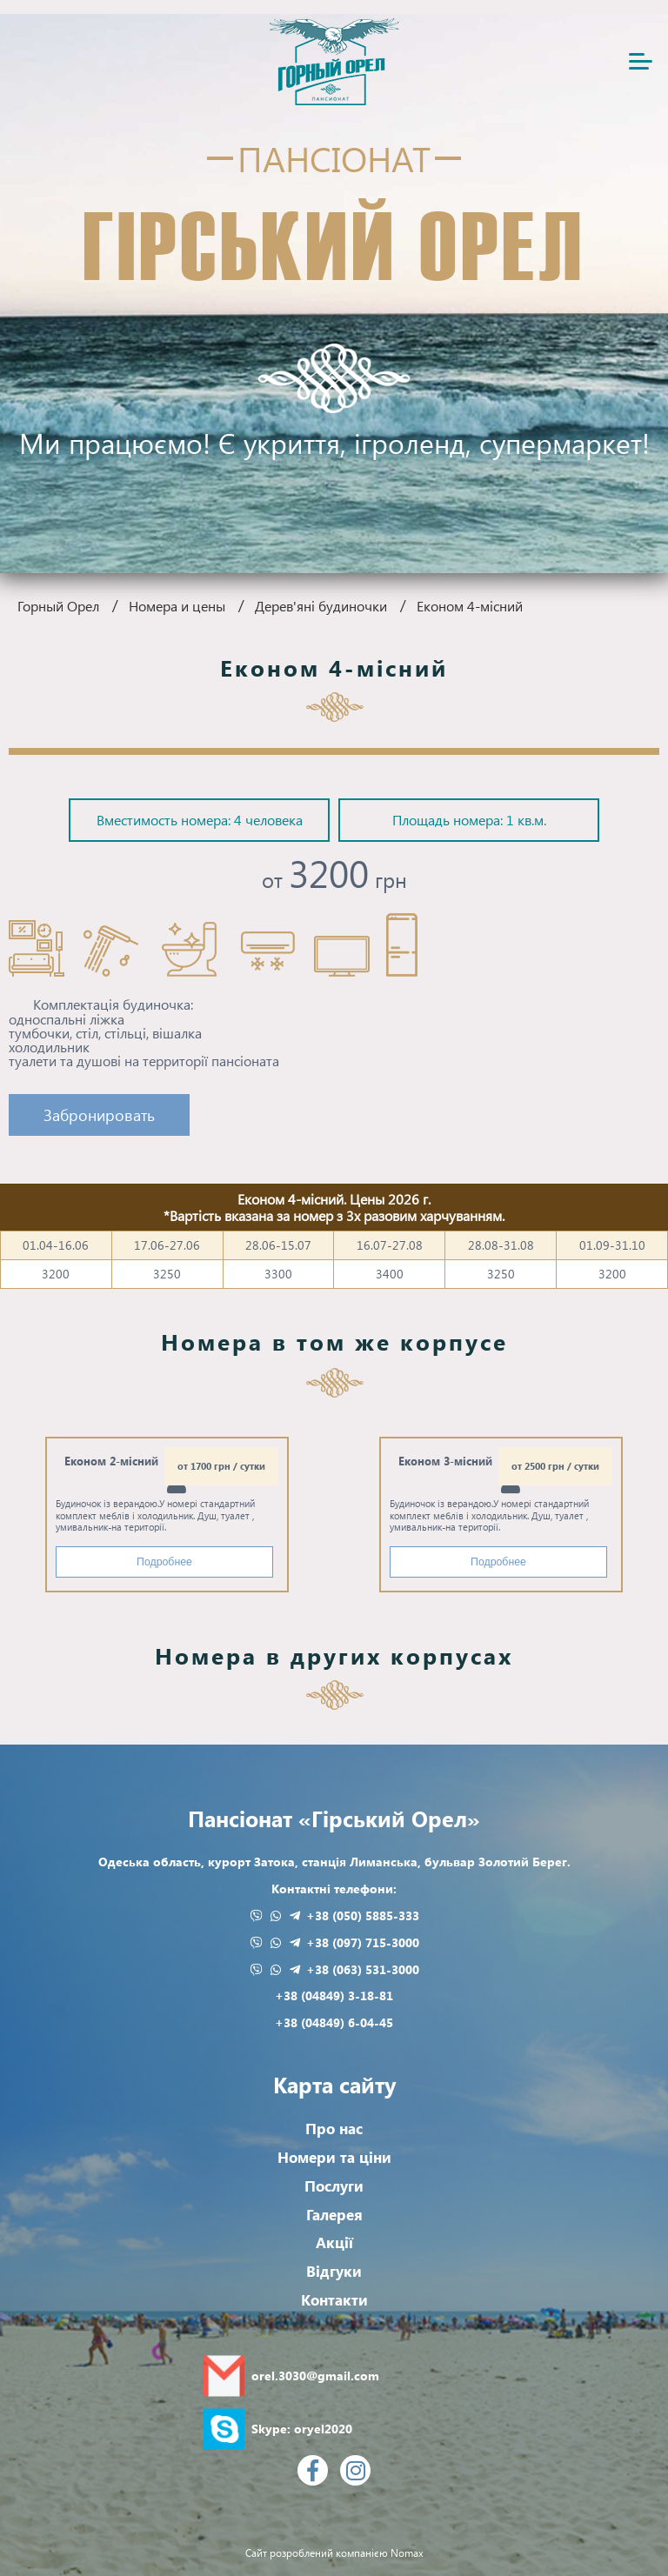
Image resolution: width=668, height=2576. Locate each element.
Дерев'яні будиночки (321, 606)
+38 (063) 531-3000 (362, 1969)
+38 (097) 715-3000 (362, 1942)
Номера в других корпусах (334, 1655)
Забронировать (99, 1114)
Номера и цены (177, 606)
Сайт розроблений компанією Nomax (334, 2553)
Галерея (334, 2215)
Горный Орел (58, 606)
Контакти (334, 2300)
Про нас (334, 2129)
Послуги (334, 2186)
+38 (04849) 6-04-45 (334, 2022)
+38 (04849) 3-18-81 (334, 1995)
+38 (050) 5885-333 (362, 1915)
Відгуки (334, 2271)
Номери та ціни (334, 2157)
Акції (334, 2242)
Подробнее (164, 1562)
